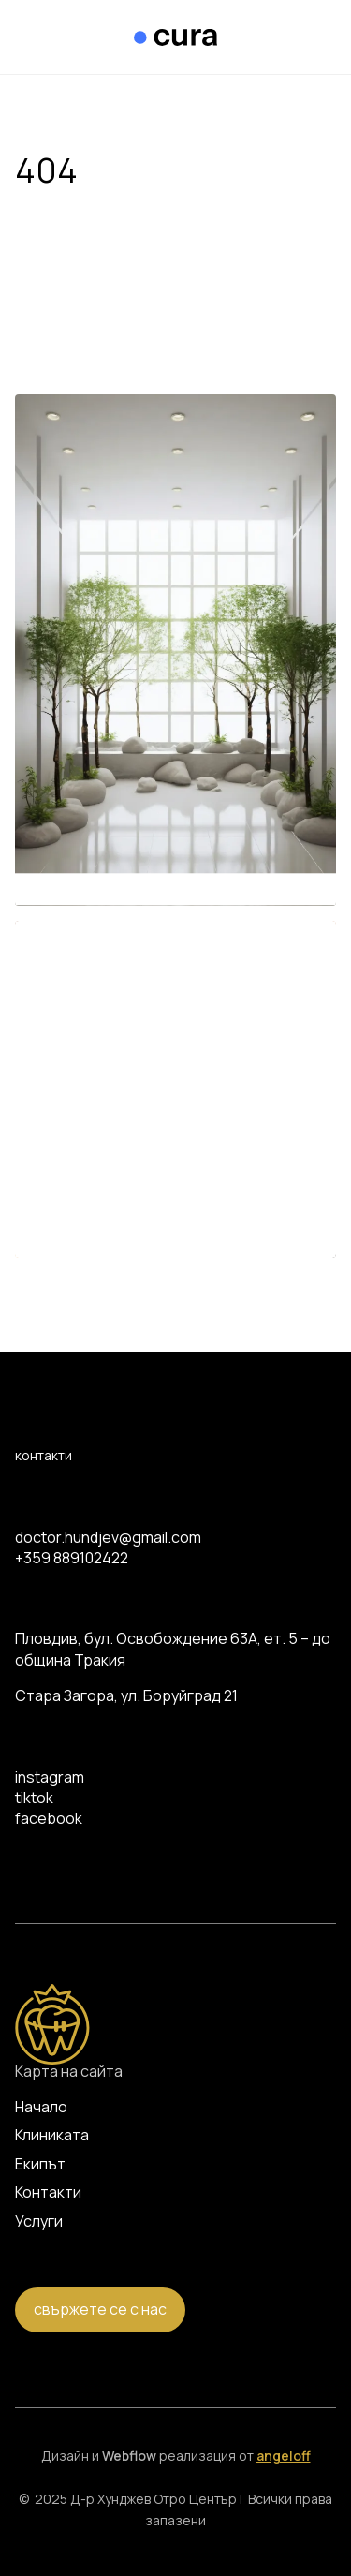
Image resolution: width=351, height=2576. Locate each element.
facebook (48, 1818)
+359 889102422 (71, 1557)
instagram (49, 1777)
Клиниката (52, 2134)
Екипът (40, 2164)
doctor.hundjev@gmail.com (108, 1537)
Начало (41, 2106)
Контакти (48, 2192)
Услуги (39, 2221)
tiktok (34, 1797)
